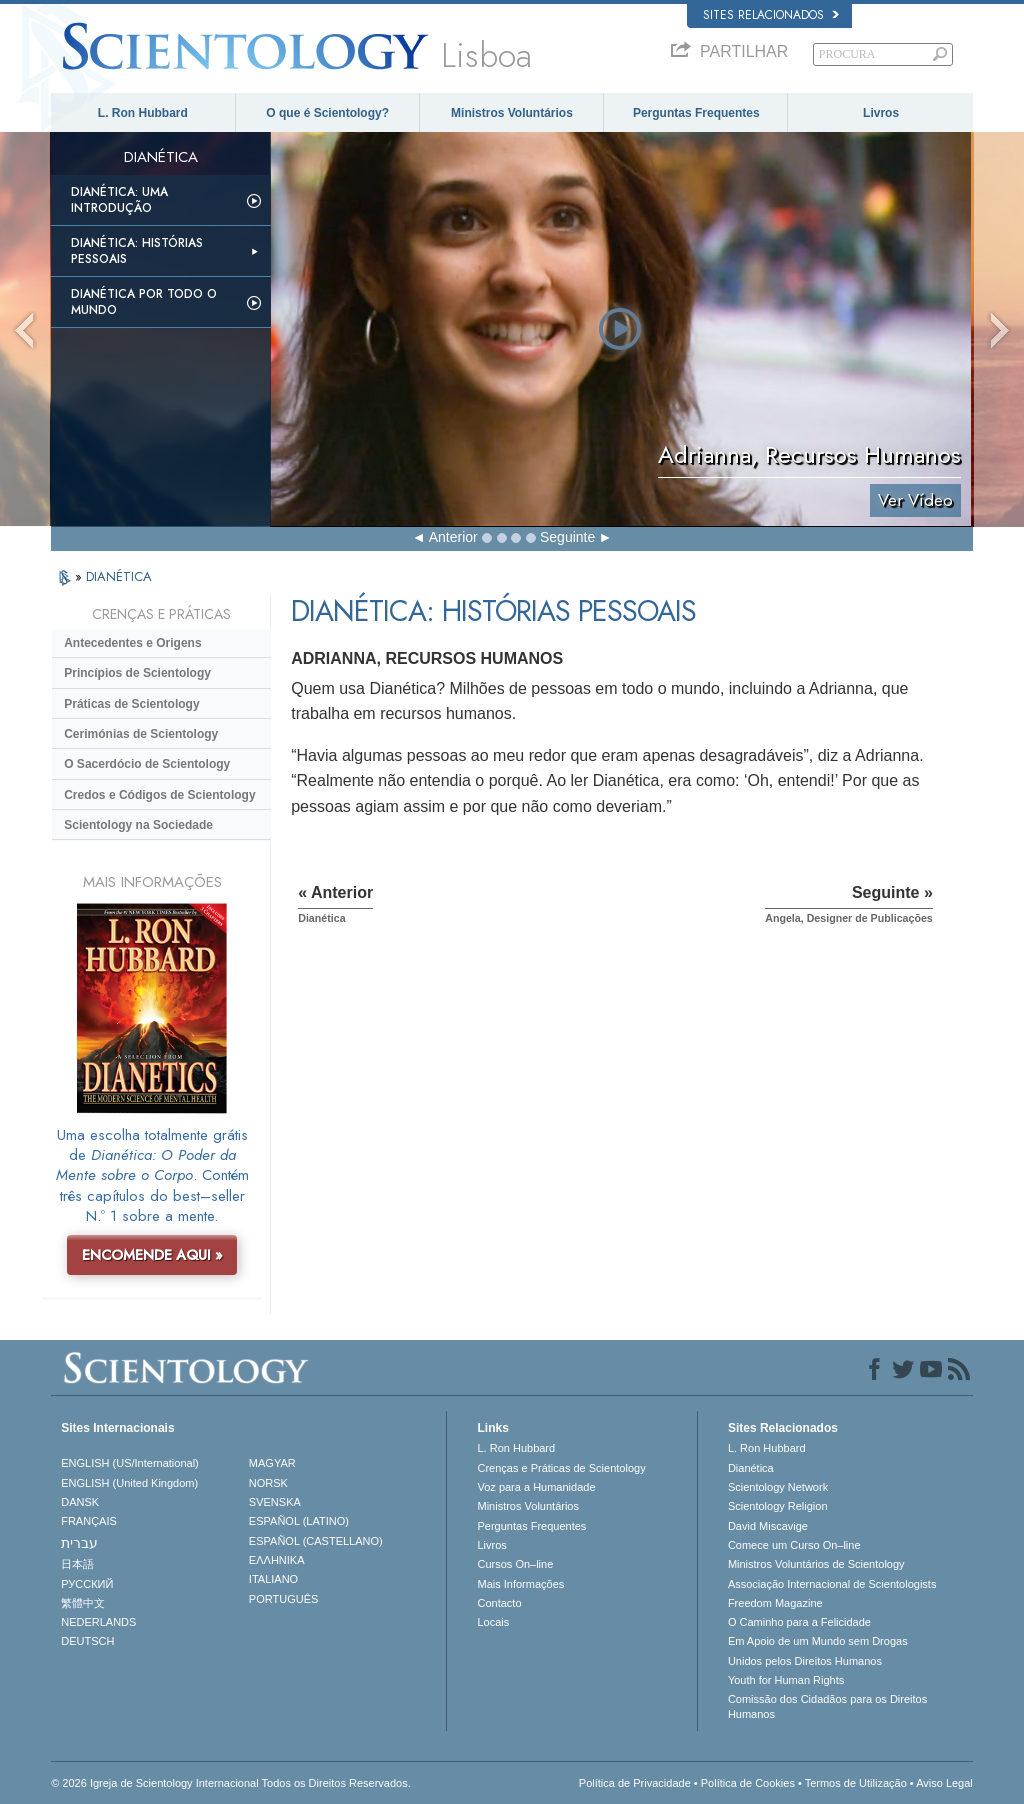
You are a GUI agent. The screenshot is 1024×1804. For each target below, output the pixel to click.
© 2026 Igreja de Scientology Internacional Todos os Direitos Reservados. (231, 1783)
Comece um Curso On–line (794, 1545)
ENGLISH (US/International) (130, 1463)
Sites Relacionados (771, 15)
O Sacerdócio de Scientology (147, 764)
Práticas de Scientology (131, 704)
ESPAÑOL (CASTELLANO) (316, 1541)
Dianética (751, 1468)
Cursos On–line (515, 1564)
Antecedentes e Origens (132, 643)
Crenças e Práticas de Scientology (561, 1468)
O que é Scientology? (327, 113)
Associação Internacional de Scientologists (832, 1584)
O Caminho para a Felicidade (799, 1622)
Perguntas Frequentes (696, 113)
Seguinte (567, 537)
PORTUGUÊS (283, 1599)
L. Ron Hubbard (143, 113)
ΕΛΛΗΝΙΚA (277, 1560)
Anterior (453, 537)
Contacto (499, 1603)
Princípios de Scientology (137, 673)
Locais (493, 1622)
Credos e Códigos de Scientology (159, 795)
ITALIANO (273, 1579)
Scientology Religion (778, 1506)
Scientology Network (778, 1487)
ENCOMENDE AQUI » (152, 1255)
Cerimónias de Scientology (141, 734)
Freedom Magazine (775, 1603)
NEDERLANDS (98, 1622)
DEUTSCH (87, 1641)
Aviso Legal (944, 1783)
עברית (79, 1543)
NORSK (268, 1483)
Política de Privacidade (635, 1783)
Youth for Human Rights (786, 1680)
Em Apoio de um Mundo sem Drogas (818, 1641)
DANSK (80, 1502)
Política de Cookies (748, 1783)
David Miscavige (768, 1526)
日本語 (77, 1564)
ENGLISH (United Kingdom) (129, 1483)
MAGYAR (272, 1463)
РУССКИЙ (87, 1584)
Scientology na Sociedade (138, 825)
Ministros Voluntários (512, 113)
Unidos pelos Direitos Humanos (805, 1661)
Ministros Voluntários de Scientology (816, 1564)
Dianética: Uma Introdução (119, 200)
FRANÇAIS (89, 1521)
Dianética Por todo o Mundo (144, 302)
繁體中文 (83, 1603)
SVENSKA (275, 1502)
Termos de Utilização (856, 1783)
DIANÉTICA (119, 576)
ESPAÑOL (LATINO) (299, 1521)
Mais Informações (520, 1584)
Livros (881, 113)
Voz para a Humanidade (536, 1487)
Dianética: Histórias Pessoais (137, 251)
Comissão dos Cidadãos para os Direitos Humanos (827, 1706)
